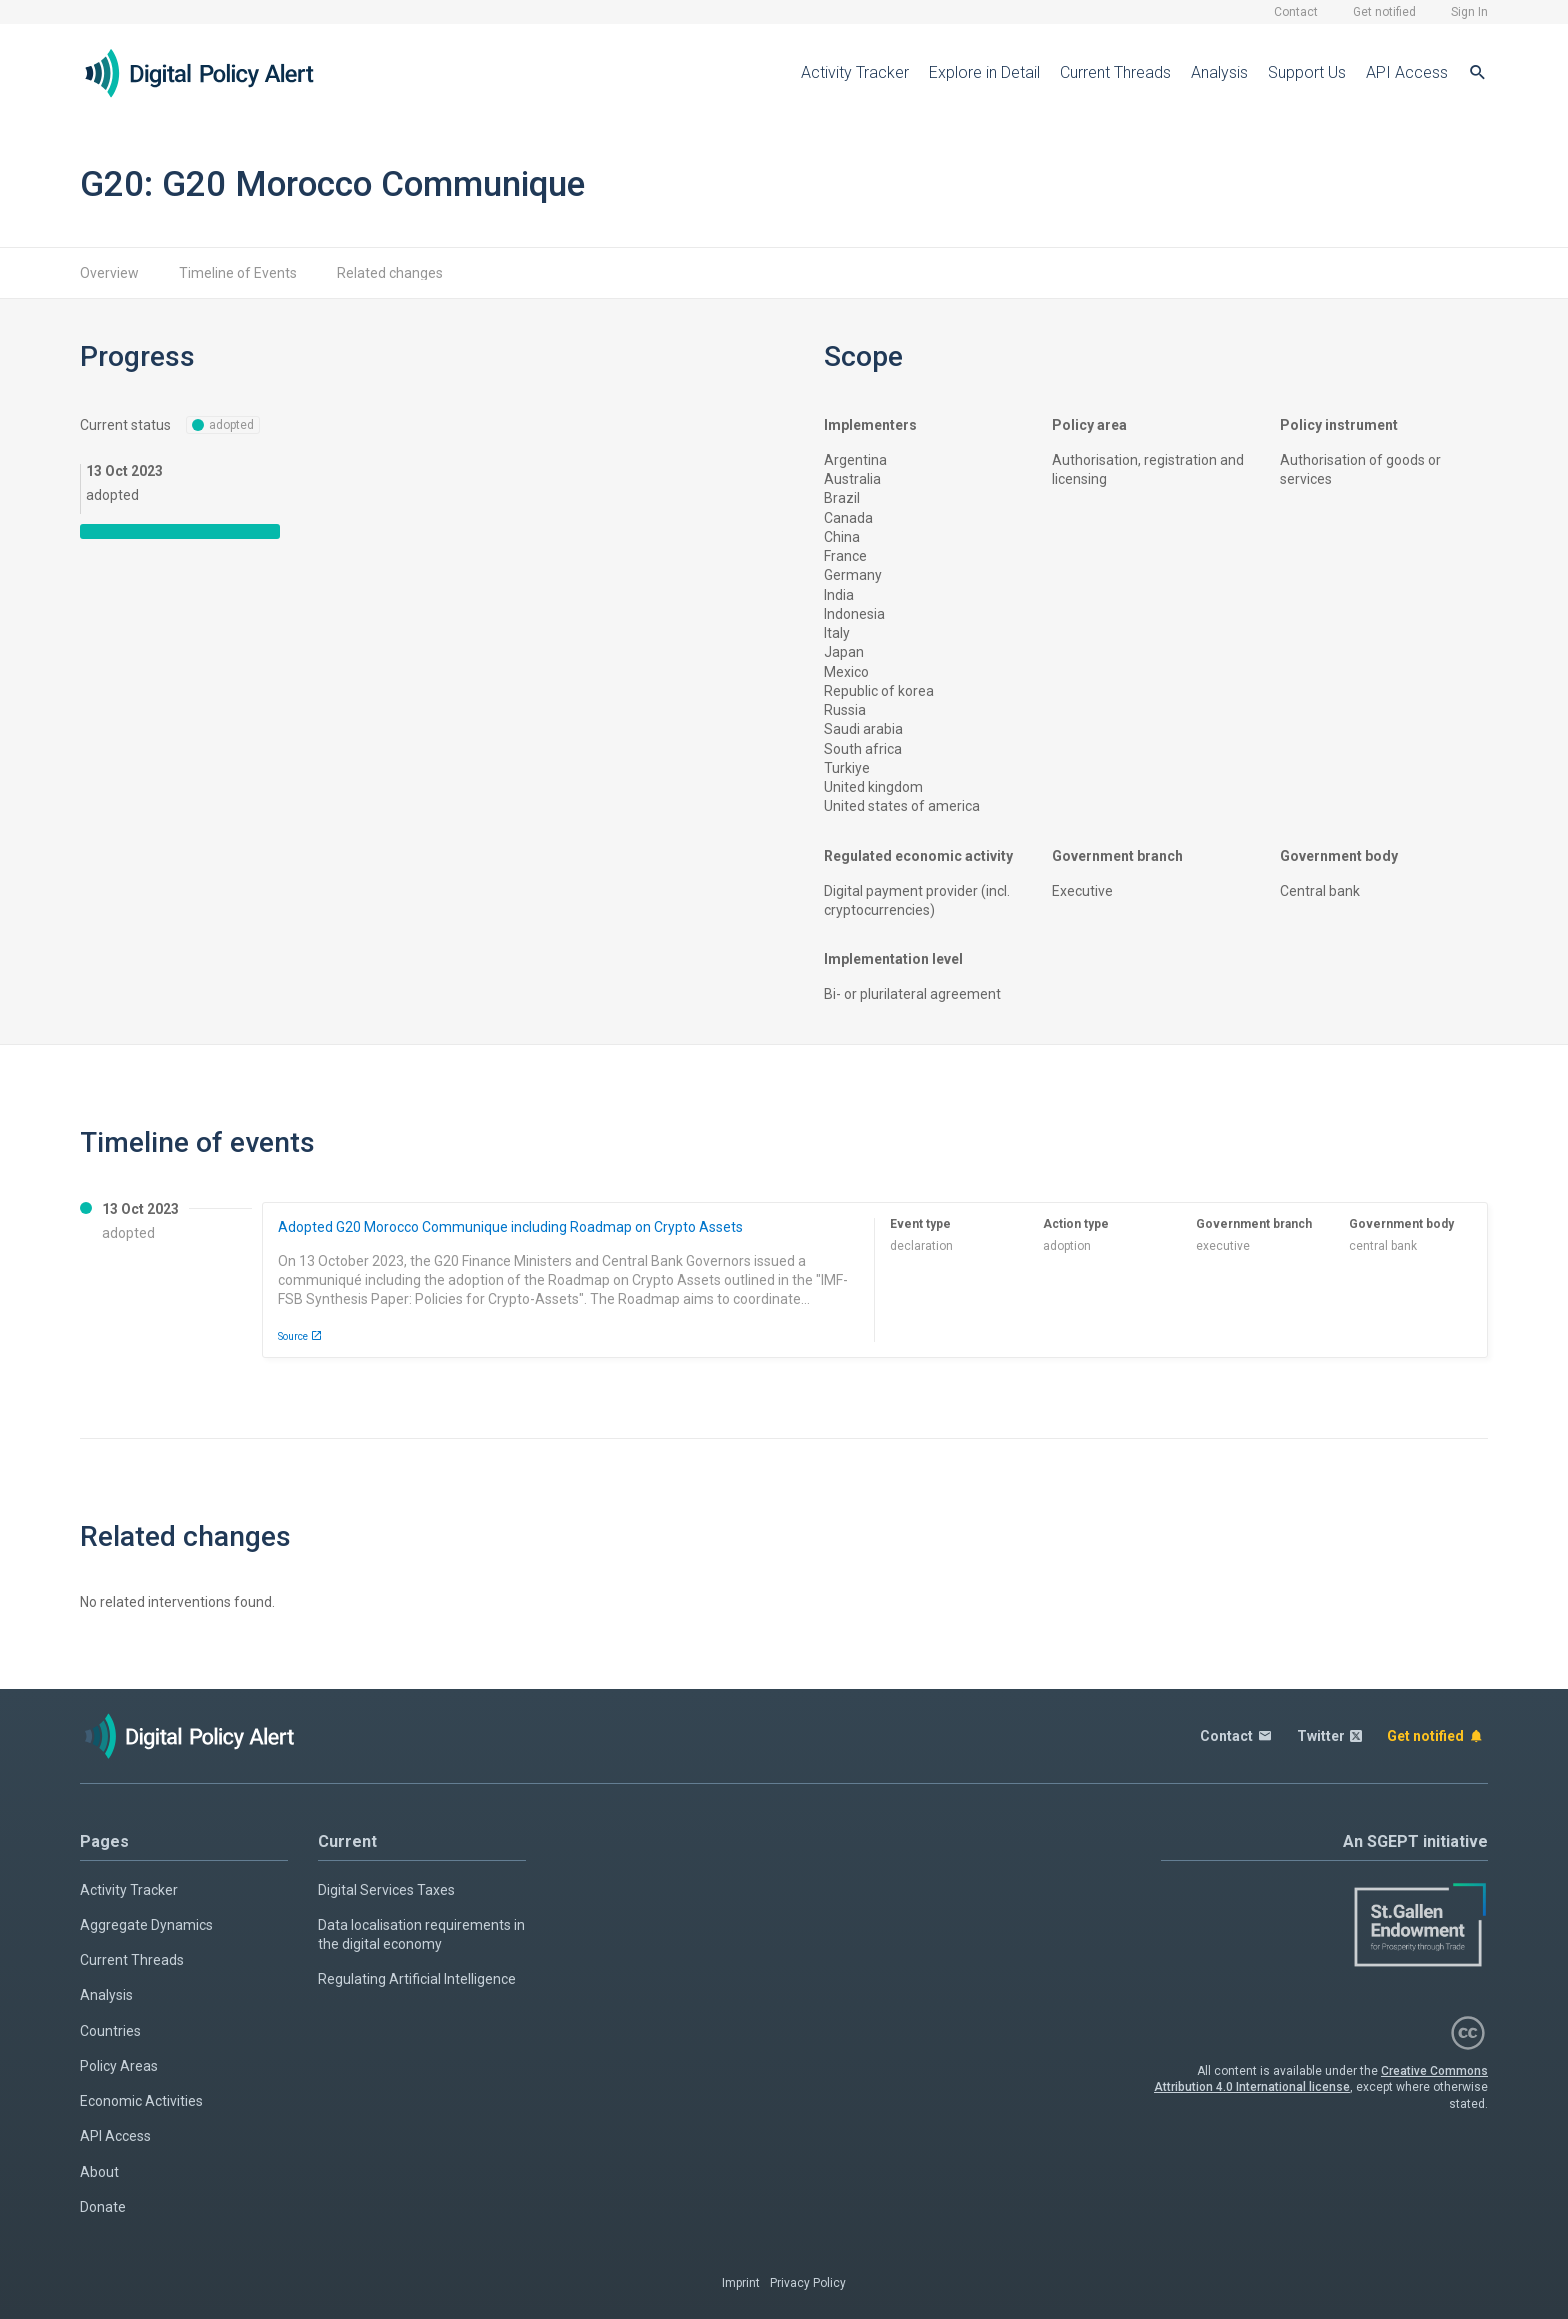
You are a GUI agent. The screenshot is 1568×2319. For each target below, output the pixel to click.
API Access (1407, 72)
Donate (103, 2207)
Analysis (1219, 72)
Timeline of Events (238, 273)
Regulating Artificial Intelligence (417, 1979)
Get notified (1384, 12)
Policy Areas (119, 2066)
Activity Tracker (855, 72)
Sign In (1469, 12)
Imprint (741, 2283)
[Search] (1478, 73)
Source (300, 1336)
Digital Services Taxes (386, 1890)
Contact (1296, 12)
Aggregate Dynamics (146, 1925)
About (99, 2172)
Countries (110, 2031)
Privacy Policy (808, 2283)
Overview (109, 273)
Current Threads (1115, 72)
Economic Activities (141, 2101)
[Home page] (215, 73)
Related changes (390, 273)
